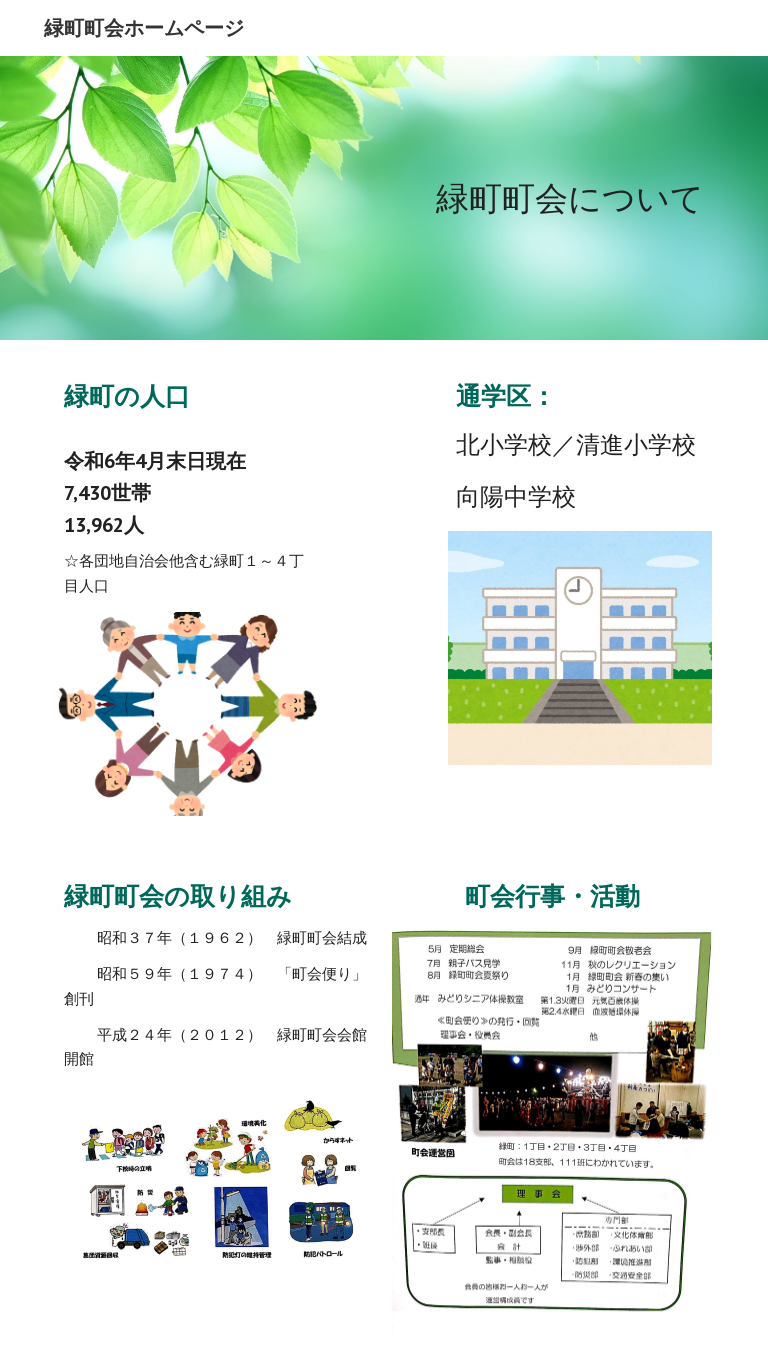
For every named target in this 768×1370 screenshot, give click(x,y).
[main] (383, 198)
